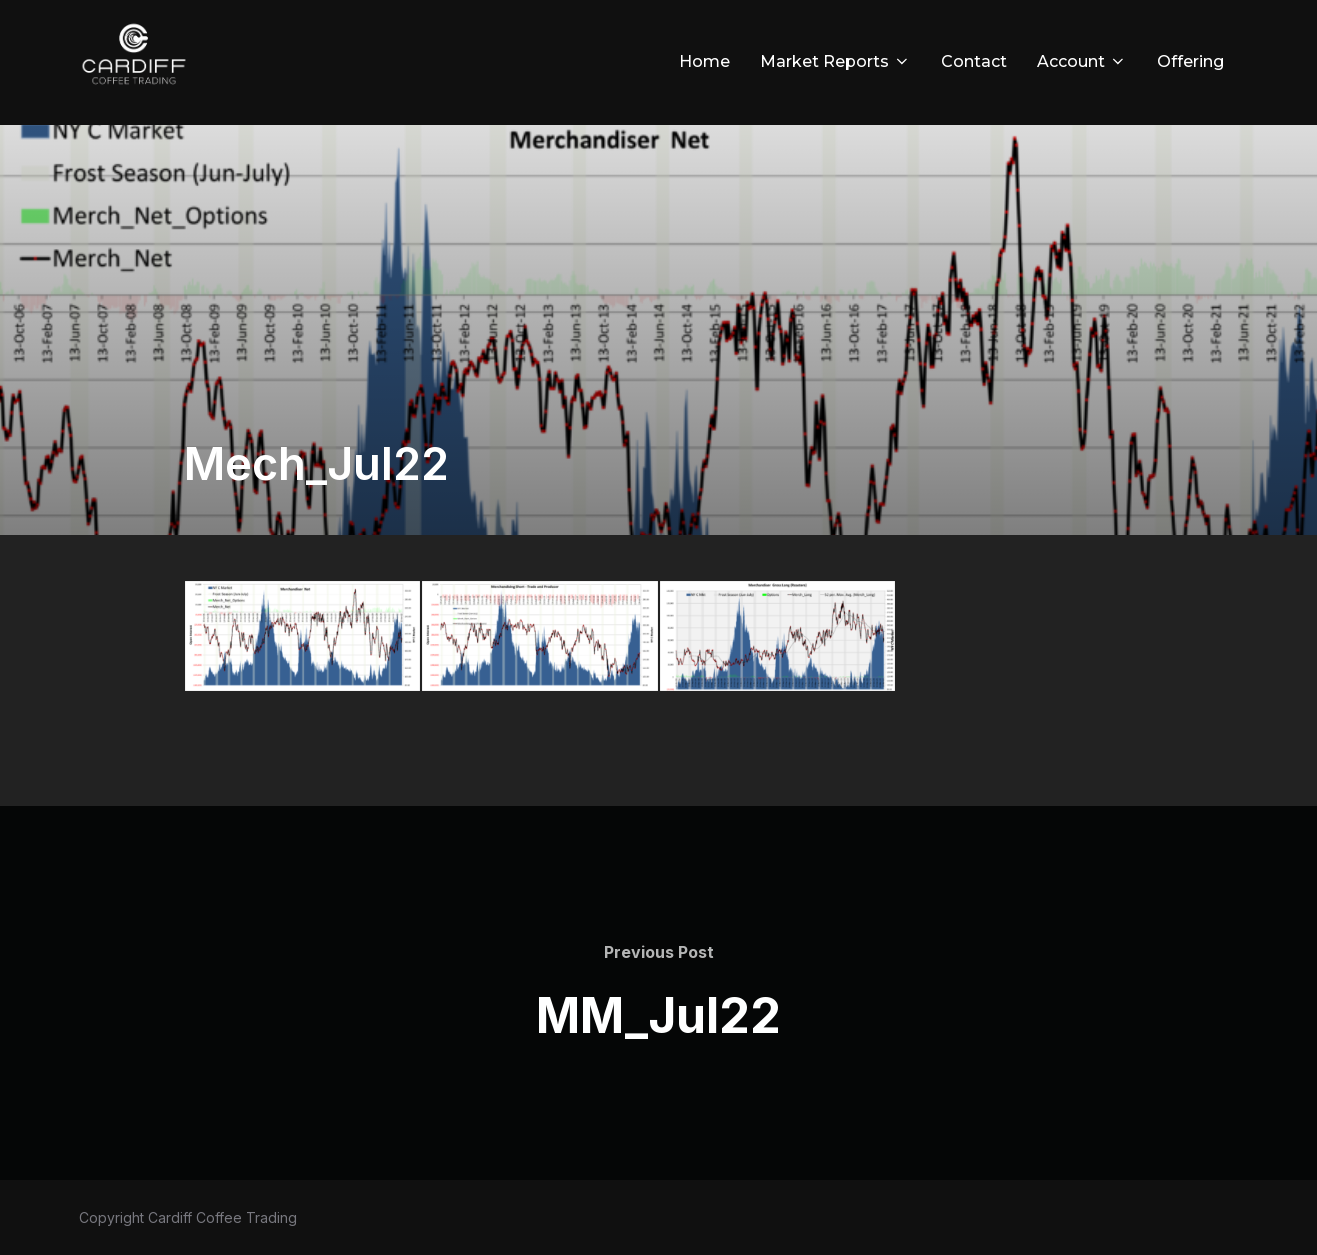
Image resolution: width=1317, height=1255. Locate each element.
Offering (1190, 61)
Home (704, 61)
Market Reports (835, 61)
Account (1082, 61)
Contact (974, 61)
